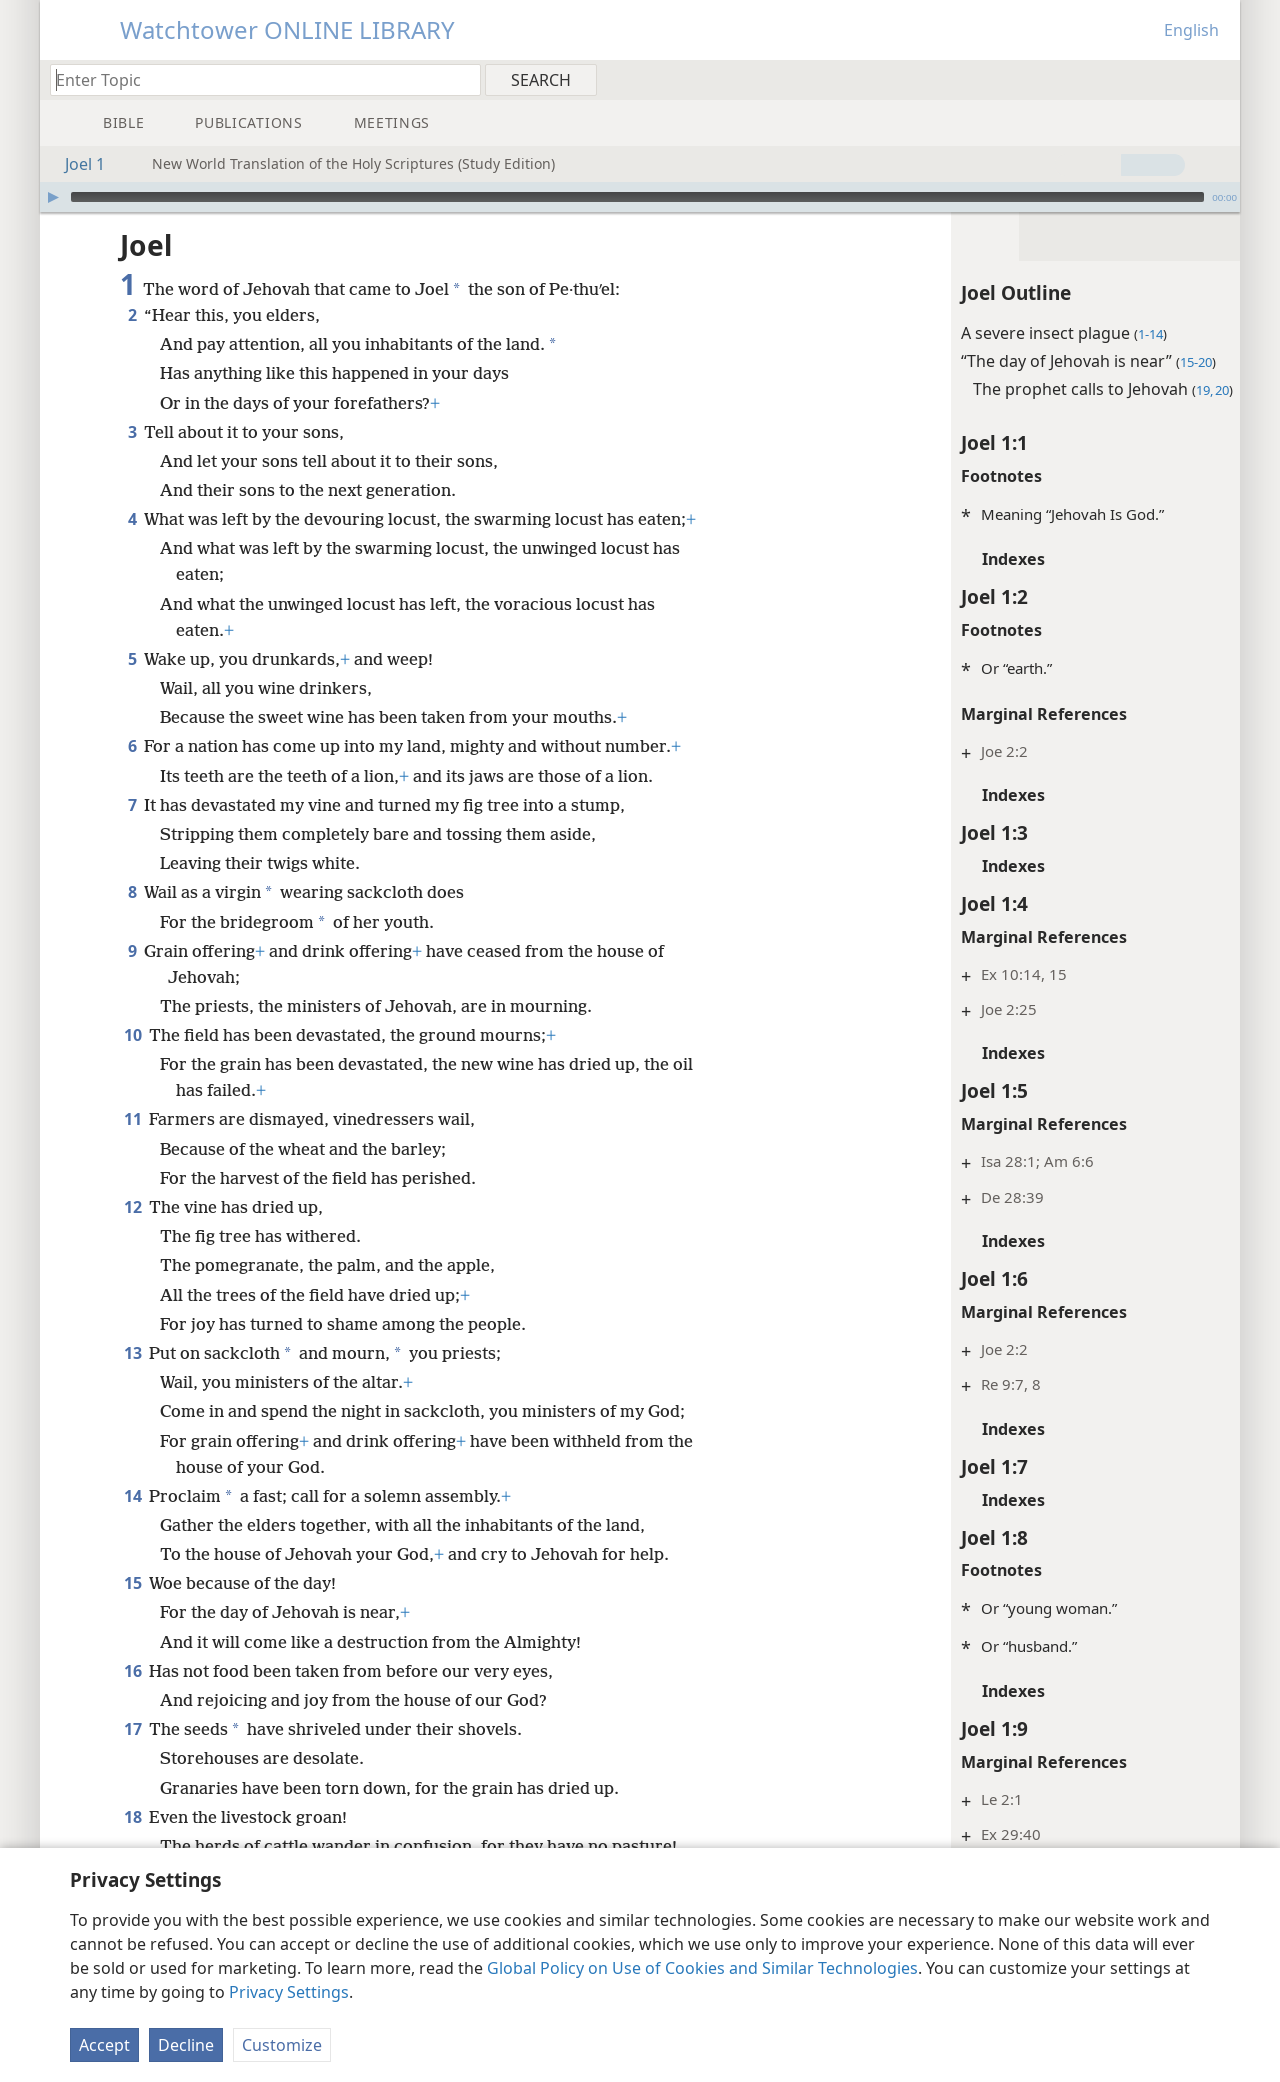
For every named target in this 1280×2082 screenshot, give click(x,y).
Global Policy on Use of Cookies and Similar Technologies (702, 1968)
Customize (282, 2045)
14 (132, 1496)
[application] (640, 197)
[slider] (637, 197)
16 (132, 1671)
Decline (186, 2045)
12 (132, 1207)
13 (132, 1353)
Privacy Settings (289, 1992)
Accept (104, 2045)
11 (132, 1119)
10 (132, 1035)
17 (132, 1729)
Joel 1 (75, 164)
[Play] (53, 197)
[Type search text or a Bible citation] (256, 79)
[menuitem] (1217, 79)
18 (132, 1817)
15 (132, 1583)
